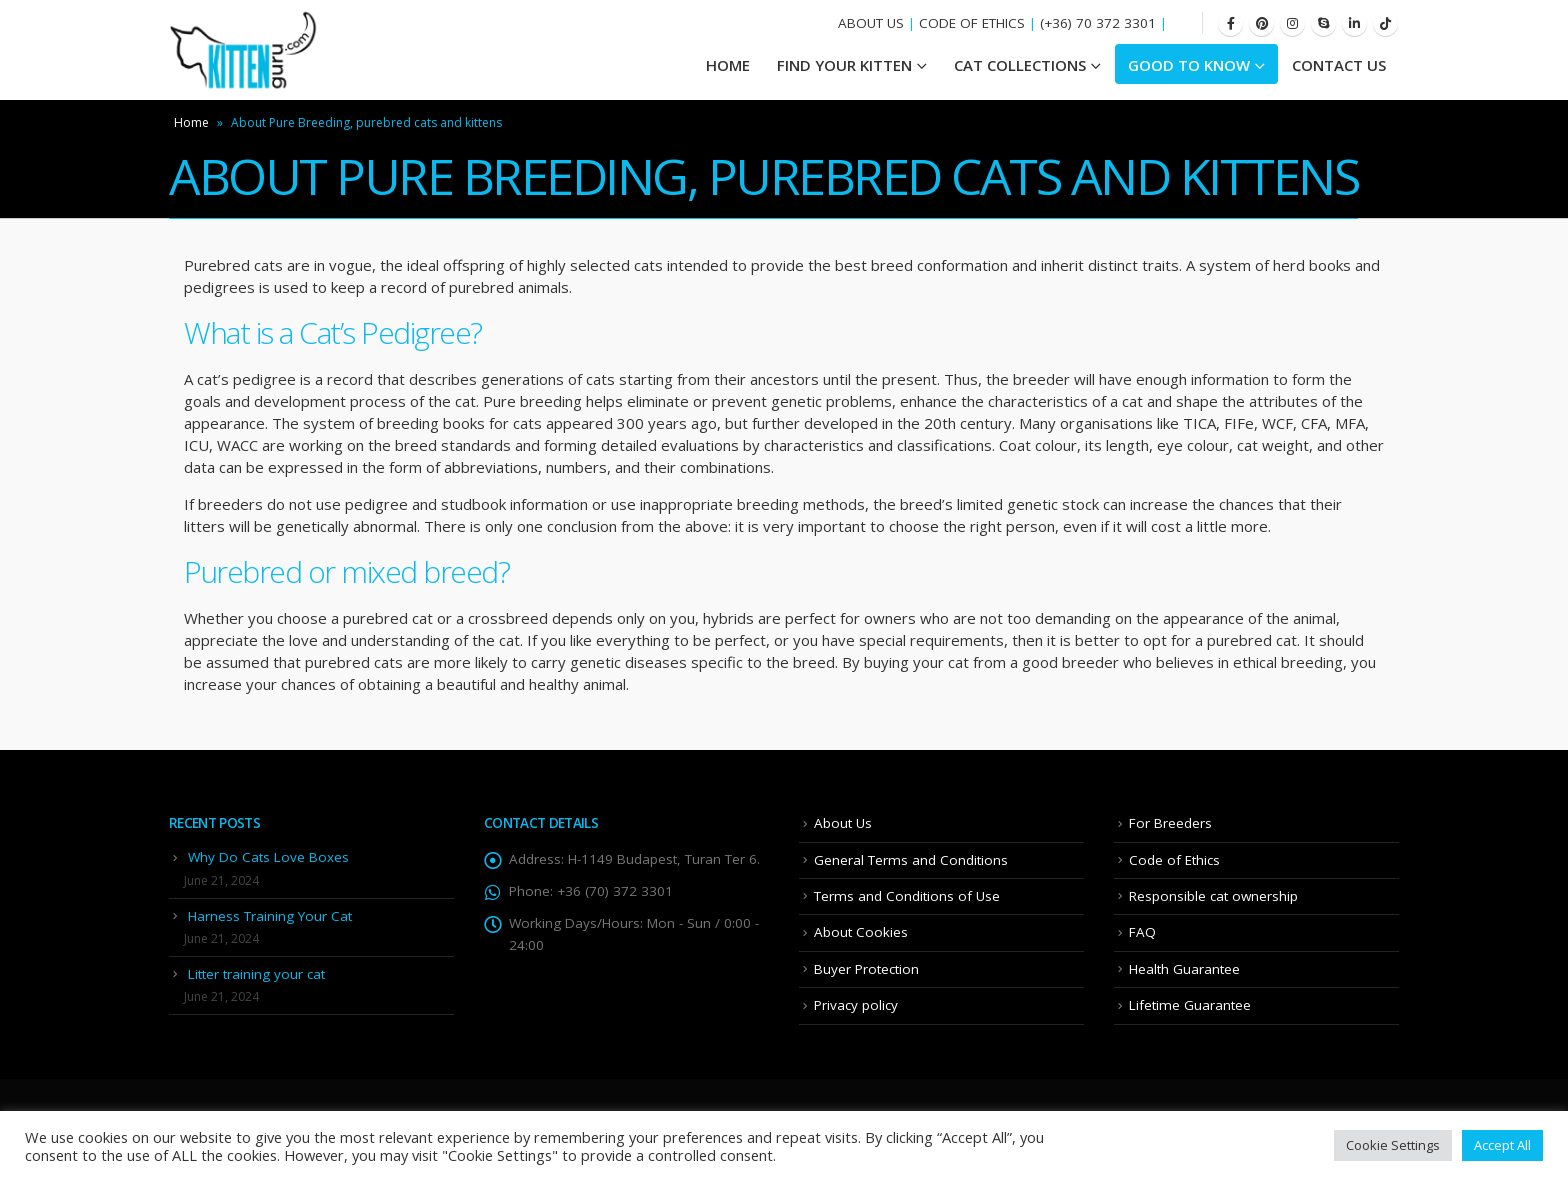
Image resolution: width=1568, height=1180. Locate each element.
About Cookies (861, 932)
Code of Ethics (1174, 860)
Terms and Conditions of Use (907, 896)
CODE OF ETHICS (972, 23)
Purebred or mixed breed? (346, 571)
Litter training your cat (256, 974)
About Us (843, 823)
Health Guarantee (1184, 969)
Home (191, 122)
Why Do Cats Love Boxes (268, 857)
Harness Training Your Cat (270, 916)
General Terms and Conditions (911, 860)
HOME (728, 65)
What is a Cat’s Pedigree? (333, 332)
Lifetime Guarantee (1190, 1005)
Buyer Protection (866, 969)
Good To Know (1189, 65)
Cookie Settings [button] (1393, 1145)
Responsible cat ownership (1213, 896)
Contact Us (1339, 65)
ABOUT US (871, 23)
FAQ (1142, 932)
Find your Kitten (844, 65)
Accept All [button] (1502, 1145)
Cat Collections (1020, 65)
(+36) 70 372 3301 (1098, 23)
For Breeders (1170, 823)
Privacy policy (856, 1005)
